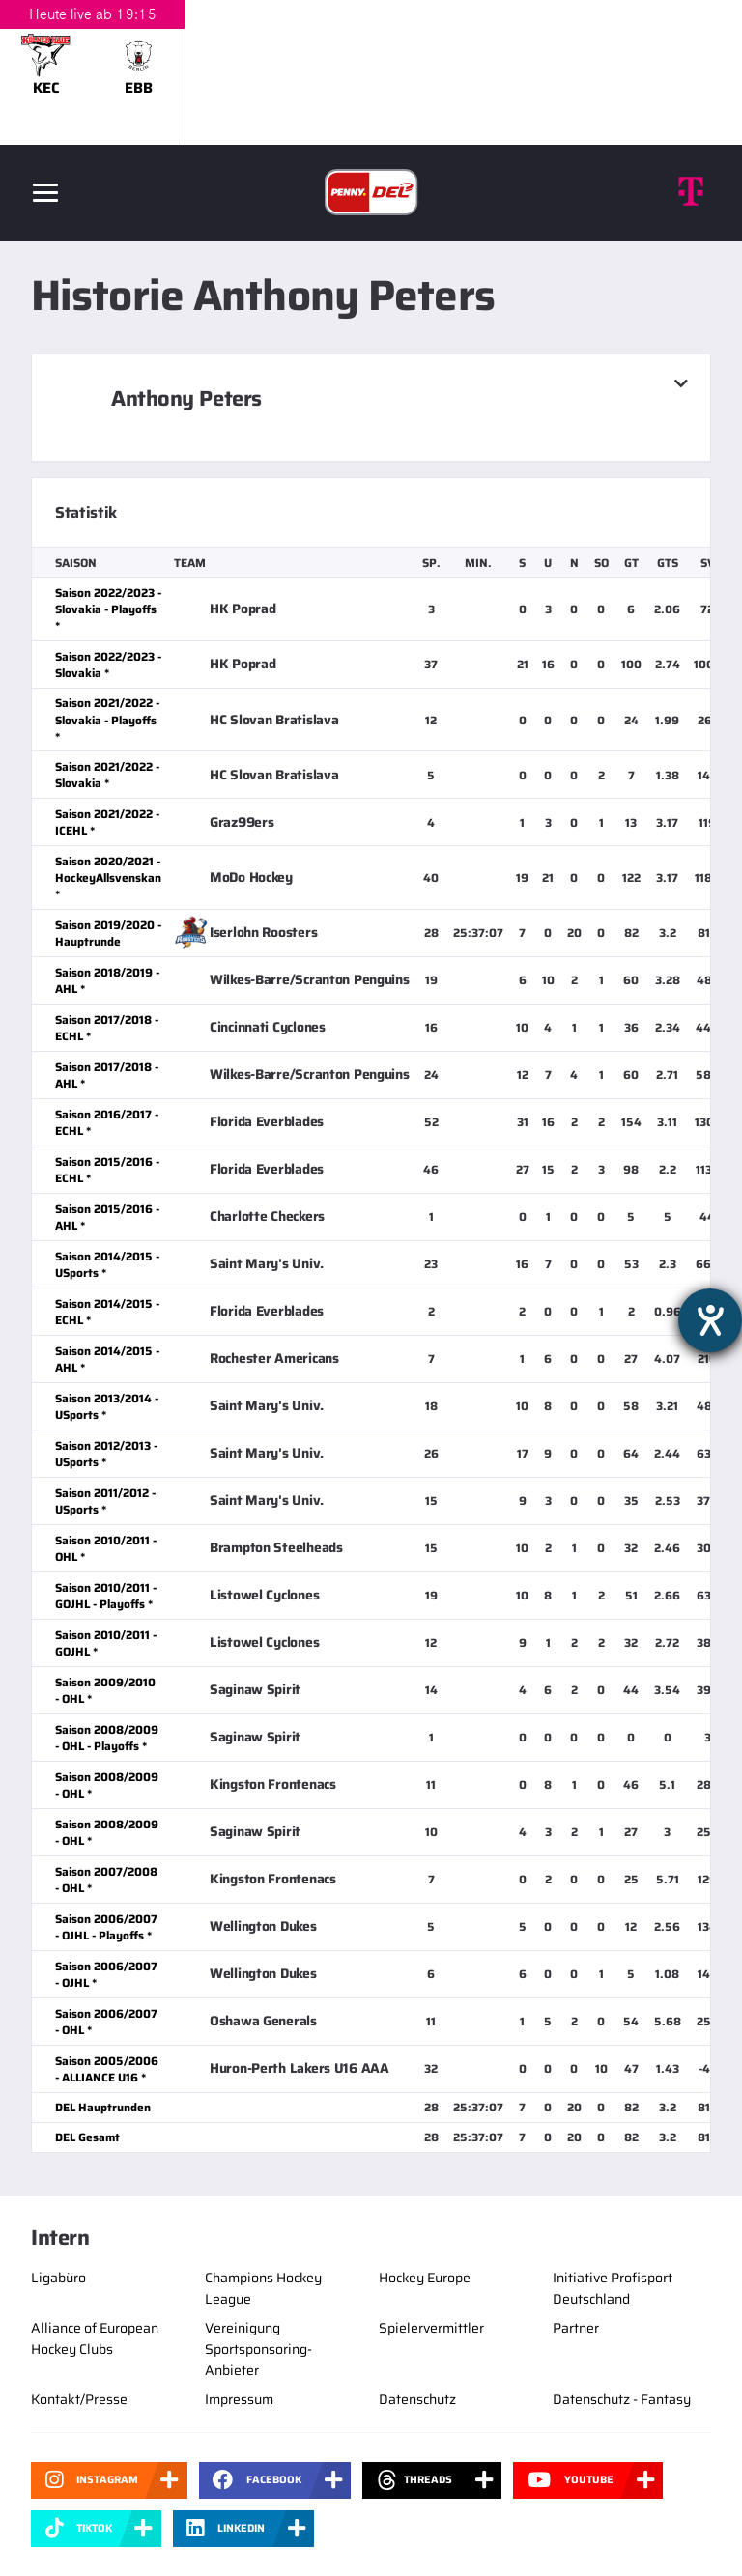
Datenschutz (417, 2399)
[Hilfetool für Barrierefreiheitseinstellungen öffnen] (710, 1320)
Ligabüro (58, 2277)
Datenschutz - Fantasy (622, 2399)
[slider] (371, 72)
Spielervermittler (431, 2327)
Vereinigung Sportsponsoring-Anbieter (258, 2349)
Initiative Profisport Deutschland (612, 2288)
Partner (576, 2327)
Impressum (239, 2399)
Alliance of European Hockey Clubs (94, 2338)
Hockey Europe (425, 2277)
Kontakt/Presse (79, 2399)
